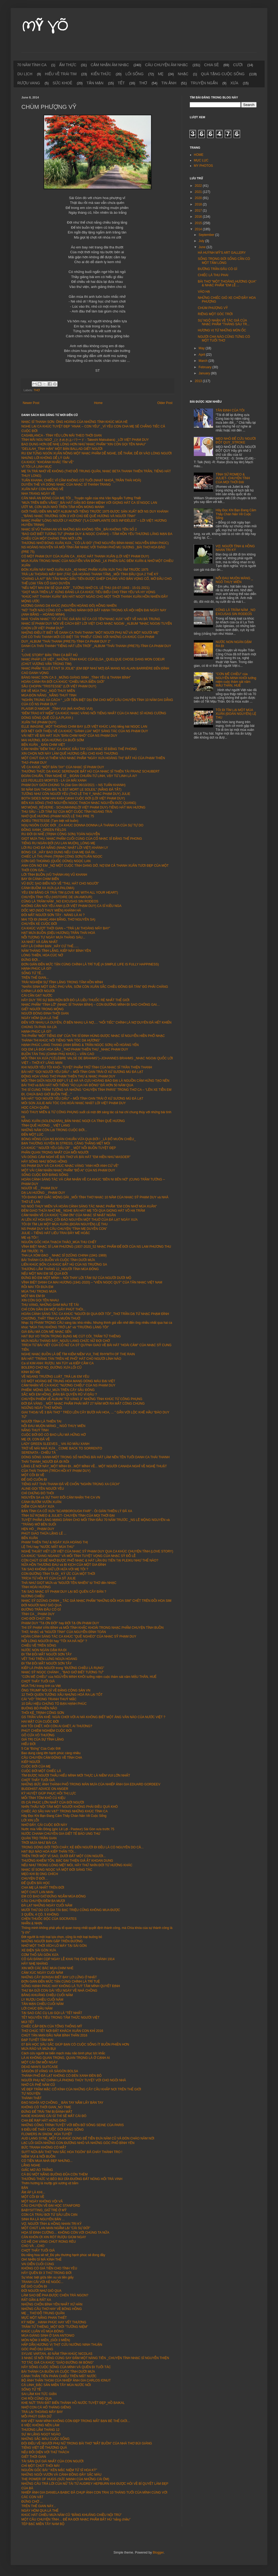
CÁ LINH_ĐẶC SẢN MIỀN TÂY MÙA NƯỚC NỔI (56, 2385)
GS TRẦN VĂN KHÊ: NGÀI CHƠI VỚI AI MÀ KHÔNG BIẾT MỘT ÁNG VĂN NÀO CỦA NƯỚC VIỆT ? (93, 1717)
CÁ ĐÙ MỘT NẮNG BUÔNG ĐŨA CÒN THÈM (54, 2174)
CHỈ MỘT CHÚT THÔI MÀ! (40, 2466)
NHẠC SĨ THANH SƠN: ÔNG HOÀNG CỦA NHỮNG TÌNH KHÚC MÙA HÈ (74, 422)
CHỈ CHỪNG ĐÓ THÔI (37, 1493)
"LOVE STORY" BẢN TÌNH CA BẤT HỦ (49, 655)
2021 (199, 192)
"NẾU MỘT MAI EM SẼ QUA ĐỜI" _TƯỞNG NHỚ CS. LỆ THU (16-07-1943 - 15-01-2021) (85, 588)
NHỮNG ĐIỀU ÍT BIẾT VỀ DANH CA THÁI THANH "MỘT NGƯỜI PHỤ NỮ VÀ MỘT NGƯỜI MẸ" (90, 633)
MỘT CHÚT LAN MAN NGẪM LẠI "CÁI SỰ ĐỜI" (55, 2228)
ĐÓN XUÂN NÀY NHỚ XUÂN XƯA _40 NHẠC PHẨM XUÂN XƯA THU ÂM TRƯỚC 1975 (84, 570)
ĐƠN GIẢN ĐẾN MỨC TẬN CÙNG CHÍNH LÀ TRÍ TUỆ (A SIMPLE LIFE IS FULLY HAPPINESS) (90, 964)
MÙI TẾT (27, 2022)
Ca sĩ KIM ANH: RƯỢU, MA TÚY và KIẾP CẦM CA (57, 1363)
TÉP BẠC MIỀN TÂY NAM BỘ (42, 2524)
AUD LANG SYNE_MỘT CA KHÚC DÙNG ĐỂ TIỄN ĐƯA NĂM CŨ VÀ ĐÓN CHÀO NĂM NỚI (87, 2138)
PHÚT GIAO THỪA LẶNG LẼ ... (44, 1533)
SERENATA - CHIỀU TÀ (38, 1453)
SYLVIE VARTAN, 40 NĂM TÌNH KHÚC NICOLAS (56, 2354)
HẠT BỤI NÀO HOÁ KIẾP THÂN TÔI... (48, 1851)
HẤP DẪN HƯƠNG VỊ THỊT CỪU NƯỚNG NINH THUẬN (61, 2345)
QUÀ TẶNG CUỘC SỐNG (223, 74)
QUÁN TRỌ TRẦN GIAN (39, 1838)
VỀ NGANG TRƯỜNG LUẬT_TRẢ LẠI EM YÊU (55, 1376)
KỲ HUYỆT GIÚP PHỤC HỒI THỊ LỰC (48, 1793)
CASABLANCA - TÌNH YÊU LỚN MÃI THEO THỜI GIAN (61, 435)
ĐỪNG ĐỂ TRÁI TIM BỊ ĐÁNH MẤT (46, 2112)
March (203, 361)
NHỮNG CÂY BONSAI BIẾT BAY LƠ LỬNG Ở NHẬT (59, 1977)
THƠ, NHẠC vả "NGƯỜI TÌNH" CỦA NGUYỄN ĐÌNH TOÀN (63, 1632)
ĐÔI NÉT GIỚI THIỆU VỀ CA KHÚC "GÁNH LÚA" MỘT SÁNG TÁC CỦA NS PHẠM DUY (84, 731)
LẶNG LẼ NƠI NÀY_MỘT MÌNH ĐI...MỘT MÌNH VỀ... (59, 1466)
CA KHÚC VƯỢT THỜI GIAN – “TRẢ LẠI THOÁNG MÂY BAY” (65, 928)
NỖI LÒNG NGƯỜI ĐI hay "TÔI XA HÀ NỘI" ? (54, 1641)
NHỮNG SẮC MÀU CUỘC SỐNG (45, 2439)
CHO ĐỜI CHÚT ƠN (36, 1618)
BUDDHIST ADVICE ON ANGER (44, 1789)
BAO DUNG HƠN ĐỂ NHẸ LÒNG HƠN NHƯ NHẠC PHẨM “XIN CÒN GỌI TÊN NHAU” (83, 444)
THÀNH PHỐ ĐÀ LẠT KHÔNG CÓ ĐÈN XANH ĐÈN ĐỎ (61, 2076)
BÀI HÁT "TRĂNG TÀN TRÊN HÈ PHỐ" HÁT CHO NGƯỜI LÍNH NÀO (71, 1359)
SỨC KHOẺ (62, 83)
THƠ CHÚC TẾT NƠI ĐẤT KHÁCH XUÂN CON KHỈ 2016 (62, 2031)
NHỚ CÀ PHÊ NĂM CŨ (38, 2085)
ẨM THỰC (67, 65)
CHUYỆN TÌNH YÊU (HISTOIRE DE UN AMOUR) (56, 897)
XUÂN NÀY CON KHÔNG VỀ (42, 489)
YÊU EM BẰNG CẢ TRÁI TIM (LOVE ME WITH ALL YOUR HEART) (69, 892)
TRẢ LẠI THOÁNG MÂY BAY (42, 2412)
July (202, 241)
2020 (199, 198)
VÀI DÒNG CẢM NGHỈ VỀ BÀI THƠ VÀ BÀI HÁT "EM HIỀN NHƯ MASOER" (75, 1157)
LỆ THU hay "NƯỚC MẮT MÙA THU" (47, 1547)
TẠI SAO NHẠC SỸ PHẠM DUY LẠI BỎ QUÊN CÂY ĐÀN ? (63, 1592)
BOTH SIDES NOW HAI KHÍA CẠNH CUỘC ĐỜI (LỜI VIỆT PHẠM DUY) (73, 798)
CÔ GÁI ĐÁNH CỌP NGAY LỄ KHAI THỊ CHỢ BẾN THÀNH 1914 (67, 1959)
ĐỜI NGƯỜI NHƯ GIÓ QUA (41, 1605)
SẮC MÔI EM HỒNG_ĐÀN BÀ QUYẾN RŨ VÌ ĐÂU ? (59, 1394)
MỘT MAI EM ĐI (33, 1296)
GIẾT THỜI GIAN (33, 2457)
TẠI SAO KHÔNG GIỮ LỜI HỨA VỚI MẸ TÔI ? (54, 1569)
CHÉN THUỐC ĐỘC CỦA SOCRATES (48, 1919)
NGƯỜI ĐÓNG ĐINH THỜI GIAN (45, 1013)
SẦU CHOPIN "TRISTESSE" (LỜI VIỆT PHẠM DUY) (58, 686)
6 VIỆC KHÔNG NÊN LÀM (40, 2425)
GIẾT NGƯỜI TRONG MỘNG (42, 1009)
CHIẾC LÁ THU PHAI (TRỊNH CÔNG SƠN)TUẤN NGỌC (61, 856)
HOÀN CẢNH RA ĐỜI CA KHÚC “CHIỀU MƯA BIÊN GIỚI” (63, 682)
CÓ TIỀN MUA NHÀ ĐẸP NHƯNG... (46, 2161)
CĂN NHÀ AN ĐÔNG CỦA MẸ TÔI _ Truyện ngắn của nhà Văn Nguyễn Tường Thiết (81, 498)
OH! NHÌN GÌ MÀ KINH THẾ (41, 2259)
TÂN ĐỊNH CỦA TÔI (230, 410)
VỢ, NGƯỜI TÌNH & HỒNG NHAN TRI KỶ (51, 2224)
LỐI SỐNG (134, 74)
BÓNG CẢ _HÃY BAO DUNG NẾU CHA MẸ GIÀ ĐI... (59, 852)
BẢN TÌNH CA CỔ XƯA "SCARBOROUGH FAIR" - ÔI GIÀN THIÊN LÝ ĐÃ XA (76, 1511)
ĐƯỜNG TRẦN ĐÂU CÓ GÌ (41, 1609)
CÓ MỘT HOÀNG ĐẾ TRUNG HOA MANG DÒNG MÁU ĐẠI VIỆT (68, 1381)
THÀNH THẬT (31, 2098)
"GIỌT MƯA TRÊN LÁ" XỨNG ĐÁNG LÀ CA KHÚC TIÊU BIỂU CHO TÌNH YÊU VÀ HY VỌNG (88, 592)
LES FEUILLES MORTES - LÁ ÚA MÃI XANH (53, 780)
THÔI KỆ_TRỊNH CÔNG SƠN (42, 1713)
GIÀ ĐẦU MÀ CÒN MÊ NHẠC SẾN (46, 1332)
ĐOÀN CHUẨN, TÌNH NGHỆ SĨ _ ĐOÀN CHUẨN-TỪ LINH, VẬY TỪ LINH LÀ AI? (79, 776)
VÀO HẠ (204, 292)
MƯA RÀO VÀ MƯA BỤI (38, 2049)
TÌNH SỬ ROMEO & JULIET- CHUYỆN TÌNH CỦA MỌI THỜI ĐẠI (68, 1515)
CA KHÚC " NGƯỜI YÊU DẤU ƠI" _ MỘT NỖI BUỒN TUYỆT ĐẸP (68, 1148)
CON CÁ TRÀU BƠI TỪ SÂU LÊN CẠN (49, 2215)
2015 (199, 223)
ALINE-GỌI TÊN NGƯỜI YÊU (42, 1489)
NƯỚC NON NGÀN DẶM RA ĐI (44, 1650)
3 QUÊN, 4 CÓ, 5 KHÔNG (40, 1914)
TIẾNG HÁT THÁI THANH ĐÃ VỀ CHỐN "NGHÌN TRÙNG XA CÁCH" (70, 1484)
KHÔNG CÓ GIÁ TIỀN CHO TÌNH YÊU (49, 2268)
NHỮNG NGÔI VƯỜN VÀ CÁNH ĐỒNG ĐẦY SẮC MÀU (61, 2474)
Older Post (164, 403)
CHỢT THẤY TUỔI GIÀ (38, 1681)
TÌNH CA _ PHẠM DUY (38, 1614)
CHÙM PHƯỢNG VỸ (213, 308)
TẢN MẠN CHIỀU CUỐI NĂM (42, 2004)
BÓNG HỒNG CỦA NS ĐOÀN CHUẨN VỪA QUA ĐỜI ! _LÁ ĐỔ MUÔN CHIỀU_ (78, 1139)
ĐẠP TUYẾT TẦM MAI (37, 2040)
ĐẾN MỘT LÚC (32, 1134)
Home (98, 403)
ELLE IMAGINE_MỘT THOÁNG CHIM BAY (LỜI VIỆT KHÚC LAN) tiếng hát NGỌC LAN (84, 726)
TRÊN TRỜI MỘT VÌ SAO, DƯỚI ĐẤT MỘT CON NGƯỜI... (63, 1856)
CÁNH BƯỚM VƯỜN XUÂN (41, 1502)
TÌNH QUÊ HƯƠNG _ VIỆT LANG (45, 1125)
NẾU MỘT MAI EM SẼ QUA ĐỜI (44, 1273)
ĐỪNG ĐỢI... (30, 960)
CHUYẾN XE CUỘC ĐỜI (39, 924)
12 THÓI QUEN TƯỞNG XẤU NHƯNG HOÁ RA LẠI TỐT (62, 1695)
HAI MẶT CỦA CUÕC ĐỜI (40, 1721)
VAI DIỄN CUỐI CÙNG (37, 2264)
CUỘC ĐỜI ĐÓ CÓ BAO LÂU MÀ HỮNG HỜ (53, 1435)
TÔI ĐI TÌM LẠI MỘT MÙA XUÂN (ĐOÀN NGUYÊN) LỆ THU (64, 1224)
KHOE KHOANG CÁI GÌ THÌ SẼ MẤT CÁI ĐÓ (53, 2116)
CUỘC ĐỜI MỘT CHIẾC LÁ (41, 1771)
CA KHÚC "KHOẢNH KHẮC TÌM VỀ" (47, 462)
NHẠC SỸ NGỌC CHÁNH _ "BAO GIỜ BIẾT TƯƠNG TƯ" (62, 1672)
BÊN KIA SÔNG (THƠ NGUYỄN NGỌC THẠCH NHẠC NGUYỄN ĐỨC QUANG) (78, 803)
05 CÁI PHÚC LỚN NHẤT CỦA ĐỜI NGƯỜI (52, 1802)
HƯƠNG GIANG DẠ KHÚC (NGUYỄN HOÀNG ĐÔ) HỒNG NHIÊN (69, 606)
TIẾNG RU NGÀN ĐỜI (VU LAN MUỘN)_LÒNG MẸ (58, 843)
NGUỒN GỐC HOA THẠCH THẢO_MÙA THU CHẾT (58, 1242)
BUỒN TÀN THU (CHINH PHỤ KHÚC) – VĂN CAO (57, 1054)
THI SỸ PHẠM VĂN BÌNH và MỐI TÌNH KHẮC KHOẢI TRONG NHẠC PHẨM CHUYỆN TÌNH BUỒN (92, 1628)
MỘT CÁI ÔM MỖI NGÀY (39, 2062)
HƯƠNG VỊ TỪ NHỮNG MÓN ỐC (222, 330)
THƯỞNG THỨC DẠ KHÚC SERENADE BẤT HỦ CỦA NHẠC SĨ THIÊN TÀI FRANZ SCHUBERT (90, 771)
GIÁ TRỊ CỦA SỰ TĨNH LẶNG (42, 1739)
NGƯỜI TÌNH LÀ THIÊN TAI (41, 1421)
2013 (199, 381)
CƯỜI (238, 65)
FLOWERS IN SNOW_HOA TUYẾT (46, 2134)
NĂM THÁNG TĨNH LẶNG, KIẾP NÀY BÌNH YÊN (56, 951)
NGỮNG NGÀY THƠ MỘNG (41, 1408)
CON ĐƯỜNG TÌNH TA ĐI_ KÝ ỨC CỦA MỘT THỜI (58, 1574)
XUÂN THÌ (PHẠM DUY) (38, 722)
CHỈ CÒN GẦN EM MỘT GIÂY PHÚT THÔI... (53, 1309)
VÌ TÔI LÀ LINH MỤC (36, 467)
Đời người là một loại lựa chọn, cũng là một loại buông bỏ (61, 1937)
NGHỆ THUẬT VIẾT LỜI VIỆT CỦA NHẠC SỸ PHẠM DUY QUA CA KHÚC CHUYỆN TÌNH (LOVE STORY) (97, 1551)
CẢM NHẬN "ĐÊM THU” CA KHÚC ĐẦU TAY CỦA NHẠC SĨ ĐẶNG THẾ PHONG (79, 749)
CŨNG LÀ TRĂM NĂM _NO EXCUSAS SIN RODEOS (59, 901)
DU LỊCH (24, 74)
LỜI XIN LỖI (30, 1820)
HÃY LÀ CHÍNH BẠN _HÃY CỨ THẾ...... (50, 946)
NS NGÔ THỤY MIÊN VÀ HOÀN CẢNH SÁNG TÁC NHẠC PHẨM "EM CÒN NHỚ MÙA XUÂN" (89, 1206)
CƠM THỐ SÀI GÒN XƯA (40, 1955)
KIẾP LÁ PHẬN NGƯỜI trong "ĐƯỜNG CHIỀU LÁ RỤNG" (62, 1668)
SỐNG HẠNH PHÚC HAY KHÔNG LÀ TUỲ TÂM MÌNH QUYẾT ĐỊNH (70, 1986)
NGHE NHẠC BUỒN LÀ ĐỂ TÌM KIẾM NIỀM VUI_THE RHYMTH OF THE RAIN (78, 1354)
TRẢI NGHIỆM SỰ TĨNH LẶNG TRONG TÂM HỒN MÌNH (62, 982)
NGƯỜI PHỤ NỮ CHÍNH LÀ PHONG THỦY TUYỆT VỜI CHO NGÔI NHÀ (73, 2080)
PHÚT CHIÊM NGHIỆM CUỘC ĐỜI (46, 1731)
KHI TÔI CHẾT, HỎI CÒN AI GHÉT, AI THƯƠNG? (56, 1726)
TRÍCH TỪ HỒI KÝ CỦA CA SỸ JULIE (48, 1578)
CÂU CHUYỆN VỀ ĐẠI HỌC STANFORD (50, 2206)
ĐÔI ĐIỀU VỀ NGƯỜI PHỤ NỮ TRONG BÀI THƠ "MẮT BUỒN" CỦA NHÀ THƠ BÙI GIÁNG (86, 2443)
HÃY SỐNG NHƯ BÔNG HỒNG (44, 1161)
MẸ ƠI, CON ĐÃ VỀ (35, 1439)
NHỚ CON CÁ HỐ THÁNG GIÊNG (46, 2407)
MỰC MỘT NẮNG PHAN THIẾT (44, 2318)
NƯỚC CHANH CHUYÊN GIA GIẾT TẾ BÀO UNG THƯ (60, 1834)
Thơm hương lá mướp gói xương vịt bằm (49, 2183)
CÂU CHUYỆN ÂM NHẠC (166, 65)
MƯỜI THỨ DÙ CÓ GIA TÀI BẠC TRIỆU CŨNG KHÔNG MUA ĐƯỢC (70, 1910)
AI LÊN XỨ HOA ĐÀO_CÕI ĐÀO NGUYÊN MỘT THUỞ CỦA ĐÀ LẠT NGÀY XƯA (79, 1220)
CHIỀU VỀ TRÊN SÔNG (38, 1645)
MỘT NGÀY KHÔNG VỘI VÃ (42, 2201)
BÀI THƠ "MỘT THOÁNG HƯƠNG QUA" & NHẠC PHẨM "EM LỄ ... (227, 283)
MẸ (161, 74)
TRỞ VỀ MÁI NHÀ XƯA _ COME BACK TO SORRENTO (61, 1448)
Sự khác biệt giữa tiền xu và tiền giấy (47, 2277)
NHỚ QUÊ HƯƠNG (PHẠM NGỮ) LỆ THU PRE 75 (57, 816)
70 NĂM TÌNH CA (32, 65)
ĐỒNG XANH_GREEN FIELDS (43, 830)
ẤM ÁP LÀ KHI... (33, 2192)
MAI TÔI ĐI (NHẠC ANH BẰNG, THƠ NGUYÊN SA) (58, 919)
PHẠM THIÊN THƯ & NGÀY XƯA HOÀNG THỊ (54, 1542)
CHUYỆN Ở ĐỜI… (34, 1878)
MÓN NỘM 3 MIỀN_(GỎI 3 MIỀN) (45, 2340)
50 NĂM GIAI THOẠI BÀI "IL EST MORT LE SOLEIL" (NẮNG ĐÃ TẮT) (71, 789)
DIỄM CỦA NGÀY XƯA (37, 1506)
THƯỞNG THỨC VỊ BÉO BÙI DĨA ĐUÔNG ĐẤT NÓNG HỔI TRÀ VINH (71, 2179)
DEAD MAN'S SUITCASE (39, 2067)
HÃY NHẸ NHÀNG (34, 1963)
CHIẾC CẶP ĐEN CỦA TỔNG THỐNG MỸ (51, 2026)
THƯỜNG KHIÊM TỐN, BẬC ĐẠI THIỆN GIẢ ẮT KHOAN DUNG (67, 1860)
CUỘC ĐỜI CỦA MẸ (36, 1766)
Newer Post (31, 403)
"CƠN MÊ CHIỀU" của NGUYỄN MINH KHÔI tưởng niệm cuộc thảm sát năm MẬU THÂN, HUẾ (88, 1677)
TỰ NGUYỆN (30, 2093)
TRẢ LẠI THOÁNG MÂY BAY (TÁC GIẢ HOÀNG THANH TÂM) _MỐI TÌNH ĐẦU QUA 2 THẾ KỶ (89, 574)
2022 (199, 186)
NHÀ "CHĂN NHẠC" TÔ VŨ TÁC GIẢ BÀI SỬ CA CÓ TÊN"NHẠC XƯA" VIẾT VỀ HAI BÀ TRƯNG (90, 619)
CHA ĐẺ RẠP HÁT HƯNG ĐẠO (43, 2120)
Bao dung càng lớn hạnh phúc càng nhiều (50, 1753)
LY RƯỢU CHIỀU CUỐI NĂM (42, 2000)
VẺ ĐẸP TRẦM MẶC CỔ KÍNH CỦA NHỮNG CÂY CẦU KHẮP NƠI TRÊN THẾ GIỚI (81, 2089)
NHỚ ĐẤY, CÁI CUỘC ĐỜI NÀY (44, 1825)
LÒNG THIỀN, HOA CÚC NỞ (42, 955)
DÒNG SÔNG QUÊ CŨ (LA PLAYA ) (47, 718)
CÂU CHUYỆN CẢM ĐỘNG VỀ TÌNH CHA (51, 1757)
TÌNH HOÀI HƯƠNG (36, 1587)
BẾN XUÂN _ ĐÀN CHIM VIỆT (43, 745)
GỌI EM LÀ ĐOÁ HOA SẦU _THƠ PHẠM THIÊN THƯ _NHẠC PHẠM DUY (74, 1049)
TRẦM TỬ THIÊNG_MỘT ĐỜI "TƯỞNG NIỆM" (54, 2327)
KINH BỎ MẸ (30, 1372)
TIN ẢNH (168, 83)
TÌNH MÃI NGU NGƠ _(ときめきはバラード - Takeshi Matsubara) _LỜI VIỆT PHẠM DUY (85, 440)
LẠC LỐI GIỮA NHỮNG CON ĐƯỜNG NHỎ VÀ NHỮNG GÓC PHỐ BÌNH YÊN (77, 2143)
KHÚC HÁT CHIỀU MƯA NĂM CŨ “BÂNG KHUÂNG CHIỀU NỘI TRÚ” (71, 2515)
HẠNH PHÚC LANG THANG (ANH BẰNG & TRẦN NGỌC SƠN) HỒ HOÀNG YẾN (80, 1045)
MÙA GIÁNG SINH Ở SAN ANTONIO (47, 2335)
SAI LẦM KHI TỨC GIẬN (39, 2394)
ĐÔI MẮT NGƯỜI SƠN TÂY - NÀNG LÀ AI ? (52, 915)
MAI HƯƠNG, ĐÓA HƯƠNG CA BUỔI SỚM (52, 740)
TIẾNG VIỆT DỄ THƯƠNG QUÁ (44, 2448)
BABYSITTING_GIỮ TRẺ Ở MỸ (44, 2210)
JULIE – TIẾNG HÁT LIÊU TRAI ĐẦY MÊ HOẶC (55, 1233)
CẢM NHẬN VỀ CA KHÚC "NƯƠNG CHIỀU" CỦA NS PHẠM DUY (68, 1385)
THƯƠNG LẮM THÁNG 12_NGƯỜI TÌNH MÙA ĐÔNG (60, 1269)
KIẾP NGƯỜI (30, 1762)
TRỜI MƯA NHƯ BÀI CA (38, 1843)
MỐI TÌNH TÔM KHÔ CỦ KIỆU (43, 1798)
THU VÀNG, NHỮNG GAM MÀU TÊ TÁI (50, 1305)
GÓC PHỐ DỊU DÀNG (37, 2349)
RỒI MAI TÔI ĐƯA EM (37, 1287)
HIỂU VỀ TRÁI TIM (60, 74)
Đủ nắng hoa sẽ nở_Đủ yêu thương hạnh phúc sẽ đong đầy (63, 2255)
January (205, 373)
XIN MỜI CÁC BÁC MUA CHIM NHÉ (47, 1968)
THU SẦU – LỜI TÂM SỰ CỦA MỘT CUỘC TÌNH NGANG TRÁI (66, 812)
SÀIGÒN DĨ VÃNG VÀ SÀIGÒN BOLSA (49, 2071)
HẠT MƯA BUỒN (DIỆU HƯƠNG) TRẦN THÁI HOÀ (58, 933)
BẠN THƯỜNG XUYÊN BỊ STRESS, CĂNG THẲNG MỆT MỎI (65, 1143)
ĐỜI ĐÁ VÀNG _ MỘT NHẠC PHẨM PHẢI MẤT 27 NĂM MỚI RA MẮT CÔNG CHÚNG (83, 1403)
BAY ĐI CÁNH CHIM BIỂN (40, 879)
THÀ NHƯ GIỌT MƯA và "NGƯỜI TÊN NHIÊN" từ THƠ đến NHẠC (68, 1583)
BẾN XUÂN (29, 1538)
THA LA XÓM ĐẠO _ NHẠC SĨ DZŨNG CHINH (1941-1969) (64, 1255)
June (202, 247)
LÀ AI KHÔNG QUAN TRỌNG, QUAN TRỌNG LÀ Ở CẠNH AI (65, 2058)
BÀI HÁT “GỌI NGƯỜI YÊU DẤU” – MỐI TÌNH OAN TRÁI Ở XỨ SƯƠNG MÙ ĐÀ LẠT (82, 1072)
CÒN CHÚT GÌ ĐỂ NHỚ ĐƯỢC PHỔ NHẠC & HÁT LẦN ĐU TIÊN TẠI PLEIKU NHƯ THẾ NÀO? (89, 1560)
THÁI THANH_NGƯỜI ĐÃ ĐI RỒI (45, 1462)
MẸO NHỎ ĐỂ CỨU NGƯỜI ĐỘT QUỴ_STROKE (236, 440)
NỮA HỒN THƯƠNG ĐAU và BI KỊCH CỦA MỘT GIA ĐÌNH (63, 1565)
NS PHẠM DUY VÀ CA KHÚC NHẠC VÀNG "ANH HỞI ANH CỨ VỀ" (70, 1166)
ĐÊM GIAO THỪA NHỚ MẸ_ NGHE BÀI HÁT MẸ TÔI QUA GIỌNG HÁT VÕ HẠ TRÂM (83, 1210)
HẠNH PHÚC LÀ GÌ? (36, 968)
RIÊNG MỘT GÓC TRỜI (215, 314)
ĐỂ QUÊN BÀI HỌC (35, 1883)
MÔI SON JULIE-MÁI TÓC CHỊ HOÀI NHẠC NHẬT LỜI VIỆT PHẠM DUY (73, 1103)
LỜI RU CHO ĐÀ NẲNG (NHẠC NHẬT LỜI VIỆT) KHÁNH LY (64, 848)
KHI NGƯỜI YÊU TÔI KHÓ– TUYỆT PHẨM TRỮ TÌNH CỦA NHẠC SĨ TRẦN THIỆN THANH (86, 1067)
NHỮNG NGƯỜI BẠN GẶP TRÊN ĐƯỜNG (52, 1941)
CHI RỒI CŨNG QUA (36, 2398)
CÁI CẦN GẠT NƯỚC (36, 995)
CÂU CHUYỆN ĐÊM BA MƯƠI (43, 1901)
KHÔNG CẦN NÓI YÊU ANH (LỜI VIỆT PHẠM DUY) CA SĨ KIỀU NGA (71, 906)
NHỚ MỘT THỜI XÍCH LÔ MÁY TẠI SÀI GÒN (54, 1946)
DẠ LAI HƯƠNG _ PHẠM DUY (43, 1193)
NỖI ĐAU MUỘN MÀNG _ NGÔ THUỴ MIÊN (53, 1426)
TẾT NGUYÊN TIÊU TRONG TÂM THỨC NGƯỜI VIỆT (60, 2017)
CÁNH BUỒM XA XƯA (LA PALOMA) (47, 888)
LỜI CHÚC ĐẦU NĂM (36, 2008)
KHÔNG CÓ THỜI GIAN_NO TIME (46, 2107)
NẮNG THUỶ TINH (35, 1430)
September (207, 235)
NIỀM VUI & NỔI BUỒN (38, 2156)
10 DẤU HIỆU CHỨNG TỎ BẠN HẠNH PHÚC (54, 1704)
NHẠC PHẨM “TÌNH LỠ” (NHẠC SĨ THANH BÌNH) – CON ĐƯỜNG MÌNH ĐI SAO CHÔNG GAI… (90, 1004)
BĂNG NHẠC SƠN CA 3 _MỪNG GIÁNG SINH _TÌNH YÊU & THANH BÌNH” (76, 677)
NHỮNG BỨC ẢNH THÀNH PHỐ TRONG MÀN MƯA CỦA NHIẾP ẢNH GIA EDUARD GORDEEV (90, 1784)
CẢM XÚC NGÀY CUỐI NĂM (42, 1973)
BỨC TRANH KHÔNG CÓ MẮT (43, 2147)
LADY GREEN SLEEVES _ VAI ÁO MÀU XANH (55, 1444)
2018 (199, 204)
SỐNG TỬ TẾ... (32, 973)
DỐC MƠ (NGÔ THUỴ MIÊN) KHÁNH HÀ (51, 910)
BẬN (24, 2188)
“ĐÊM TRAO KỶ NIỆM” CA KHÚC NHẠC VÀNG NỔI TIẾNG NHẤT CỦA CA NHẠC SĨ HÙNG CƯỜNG (93, 713)
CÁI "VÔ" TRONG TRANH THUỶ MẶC (48, 1699)
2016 (199, 217)
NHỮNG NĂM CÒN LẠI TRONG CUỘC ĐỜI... (54, 1130)
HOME (198, 155)
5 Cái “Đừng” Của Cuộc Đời (40, 1748)
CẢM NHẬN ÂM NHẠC (110, 65)
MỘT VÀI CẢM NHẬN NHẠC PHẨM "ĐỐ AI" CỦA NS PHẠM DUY (68, 1170)
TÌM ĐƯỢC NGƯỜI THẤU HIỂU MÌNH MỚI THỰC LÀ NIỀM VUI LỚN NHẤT (75, 1775)
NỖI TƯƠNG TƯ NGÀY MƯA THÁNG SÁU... (53, 937)
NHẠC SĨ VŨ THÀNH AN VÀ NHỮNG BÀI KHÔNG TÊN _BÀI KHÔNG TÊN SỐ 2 (79, 529)
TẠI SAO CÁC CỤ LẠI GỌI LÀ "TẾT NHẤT (51, 2013)
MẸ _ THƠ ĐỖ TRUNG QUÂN (42, 2313)
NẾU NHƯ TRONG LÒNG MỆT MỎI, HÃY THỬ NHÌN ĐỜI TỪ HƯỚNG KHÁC (76, 1865)
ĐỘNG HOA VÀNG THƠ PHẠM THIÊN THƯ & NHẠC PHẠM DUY (68, 1076)
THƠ (143, 83)
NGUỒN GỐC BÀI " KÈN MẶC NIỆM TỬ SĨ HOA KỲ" (59, 2470)
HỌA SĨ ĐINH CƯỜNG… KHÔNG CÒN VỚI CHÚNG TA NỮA (65, 2232)
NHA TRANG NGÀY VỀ (38, 494)
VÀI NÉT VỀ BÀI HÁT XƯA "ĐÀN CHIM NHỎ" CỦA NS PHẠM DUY (69, 736)
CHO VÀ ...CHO (32, 2246)
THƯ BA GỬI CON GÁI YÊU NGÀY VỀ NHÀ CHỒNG (59, 1990)
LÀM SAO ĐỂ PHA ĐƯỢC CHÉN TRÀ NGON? (54, 2295)
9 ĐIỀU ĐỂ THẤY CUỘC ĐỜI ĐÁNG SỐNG (52, 2129)
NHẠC (183, 74)
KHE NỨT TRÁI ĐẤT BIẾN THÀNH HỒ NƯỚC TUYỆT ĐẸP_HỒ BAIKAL (73, 2403)
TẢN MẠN (95, 83)
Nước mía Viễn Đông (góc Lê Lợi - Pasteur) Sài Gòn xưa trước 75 (67, 1829)
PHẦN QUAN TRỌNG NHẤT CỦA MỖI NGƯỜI (54, 1152)
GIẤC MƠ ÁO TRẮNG (37, 2170)
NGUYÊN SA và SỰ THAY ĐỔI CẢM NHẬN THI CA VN (60, 1497)
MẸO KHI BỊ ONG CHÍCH (39, 1874)
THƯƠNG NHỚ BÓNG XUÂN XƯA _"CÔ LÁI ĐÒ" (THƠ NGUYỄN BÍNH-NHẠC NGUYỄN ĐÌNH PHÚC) (95, 543)
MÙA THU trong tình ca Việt (41, 1686)
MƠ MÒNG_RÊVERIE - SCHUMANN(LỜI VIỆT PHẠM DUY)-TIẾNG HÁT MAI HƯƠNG (83, 807)
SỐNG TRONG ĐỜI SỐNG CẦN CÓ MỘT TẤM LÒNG (224, 260)
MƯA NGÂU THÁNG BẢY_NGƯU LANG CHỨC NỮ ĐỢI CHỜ (65, 1341)
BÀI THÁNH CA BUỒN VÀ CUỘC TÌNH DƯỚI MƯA (58, 1260)
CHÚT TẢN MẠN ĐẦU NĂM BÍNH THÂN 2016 (54, 2035)
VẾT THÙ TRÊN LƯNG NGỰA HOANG (49, 1659)
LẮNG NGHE (30, 2165)
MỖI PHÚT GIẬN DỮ (36, 2416)
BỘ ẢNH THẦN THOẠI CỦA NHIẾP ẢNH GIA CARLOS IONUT (66, 2380)
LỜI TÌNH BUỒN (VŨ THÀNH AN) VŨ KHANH (54, 875)
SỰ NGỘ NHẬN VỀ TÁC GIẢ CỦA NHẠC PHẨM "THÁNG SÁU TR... (224, 322)
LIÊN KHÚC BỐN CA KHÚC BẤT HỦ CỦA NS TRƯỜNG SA (64, 1264)
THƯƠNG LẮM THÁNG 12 (40, 2430)
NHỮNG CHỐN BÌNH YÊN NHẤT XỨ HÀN (51, 2304)
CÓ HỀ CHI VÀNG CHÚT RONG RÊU (48, 2242)
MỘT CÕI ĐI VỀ (32, 1475)
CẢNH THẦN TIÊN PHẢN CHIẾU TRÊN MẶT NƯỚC (58, 2376)
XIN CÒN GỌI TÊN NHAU (40, 1300)
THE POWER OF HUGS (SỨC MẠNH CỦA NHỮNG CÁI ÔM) (65, 2479)
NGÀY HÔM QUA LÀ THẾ (40, 1018)
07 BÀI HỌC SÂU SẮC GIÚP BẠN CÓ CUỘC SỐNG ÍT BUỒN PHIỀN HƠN (75, 2044)
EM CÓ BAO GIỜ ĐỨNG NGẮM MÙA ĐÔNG (53, 1896)
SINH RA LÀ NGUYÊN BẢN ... (43, 2219)
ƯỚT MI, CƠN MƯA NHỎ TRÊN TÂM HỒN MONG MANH (62, 507)
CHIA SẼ (211, 65)
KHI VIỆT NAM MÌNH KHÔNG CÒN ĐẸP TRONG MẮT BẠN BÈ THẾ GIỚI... (75, 2421)
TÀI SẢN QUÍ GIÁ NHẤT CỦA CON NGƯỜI (52, 2461)
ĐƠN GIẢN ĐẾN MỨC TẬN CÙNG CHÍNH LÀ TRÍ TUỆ (60, 1981)
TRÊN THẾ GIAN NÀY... (38, 2506)
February (205, 367)
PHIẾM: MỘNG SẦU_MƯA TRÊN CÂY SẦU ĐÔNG (58, 1390)
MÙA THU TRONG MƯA (38, 1291)
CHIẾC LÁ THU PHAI (213, 275)
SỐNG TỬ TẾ (31, 2389)
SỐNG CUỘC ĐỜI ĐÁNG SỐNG (44, 1175)
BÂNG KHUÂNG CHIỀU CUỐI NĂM (47, 1995)
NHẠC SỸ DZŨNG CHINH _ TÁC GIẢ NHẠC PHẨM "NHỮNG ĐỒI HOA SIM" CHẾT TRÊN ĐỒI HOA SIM (96, 1601)
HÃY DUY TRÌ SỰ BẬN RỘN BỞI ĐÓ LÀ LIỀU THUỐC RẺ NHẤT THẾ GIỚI (75, 1000)
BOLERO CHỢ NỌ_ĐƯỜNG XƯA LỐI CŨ (51, 1367)
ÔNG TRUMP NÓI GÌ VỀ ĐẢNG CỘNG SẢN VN (55, 1690)
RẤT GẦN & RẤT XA (36, 2300)
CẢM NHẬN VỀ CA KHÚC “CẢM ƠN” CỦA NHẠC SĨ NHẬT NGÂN (68, 1215)
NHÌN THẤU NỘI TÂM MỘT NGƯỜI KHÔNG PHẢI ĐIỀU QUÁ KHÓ (69, 1807)
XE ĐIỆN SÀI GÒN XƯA (38, 1950)
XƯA (234, 83)
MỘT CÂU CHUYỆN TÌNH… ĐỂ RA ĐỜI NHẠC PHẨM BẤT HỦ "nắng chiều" (75, 2519)
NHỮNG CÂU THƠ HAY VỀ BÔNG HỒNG (51, 2309)
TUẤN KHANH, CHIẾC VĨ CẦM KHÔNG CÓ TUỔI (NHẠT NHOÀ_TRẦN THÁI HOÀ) (81, 480)
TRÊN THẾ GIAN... (35, 978)
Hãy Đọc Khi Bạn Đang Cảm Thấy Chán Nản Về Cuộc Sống (63, 1816)
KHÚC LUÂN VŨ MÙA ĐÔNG (42, 2331)
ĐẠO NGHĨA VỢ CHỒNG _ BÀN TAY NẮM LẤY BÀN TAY (62, 2103)
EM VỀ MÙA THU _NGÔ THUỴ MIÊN (48, 691)
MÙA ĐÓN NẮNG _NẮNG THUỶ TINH (48, 695)
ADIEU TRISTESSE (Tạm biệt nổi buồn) (49, 821)
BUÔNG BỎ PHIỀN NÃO (39, 1708)
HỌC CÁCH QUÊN (35, 1107)
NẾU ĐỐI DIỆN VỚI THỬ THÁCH (45, 2452)
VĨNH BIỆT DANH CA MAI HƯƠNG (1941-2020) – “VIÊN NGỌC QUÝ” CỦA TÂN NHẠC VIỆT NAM (91, 1282)
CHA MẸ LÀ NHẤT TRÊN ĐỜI (42, 1887)
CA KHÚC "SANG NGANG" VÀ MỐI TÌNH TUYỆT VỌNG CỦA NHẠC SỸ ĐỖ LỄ (78, 1556)
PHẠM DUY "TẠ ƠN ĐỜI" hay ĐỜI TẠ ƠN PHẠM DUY (60, 1623)
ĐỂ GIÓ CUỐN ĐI (34, 1479)
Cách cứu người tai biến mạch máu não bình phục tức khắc (63, 2053)
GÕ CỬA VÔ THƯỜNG (38, 1735)
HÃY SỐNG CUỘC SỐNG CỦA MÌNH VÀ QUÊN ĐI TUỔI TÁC (66, 2367)
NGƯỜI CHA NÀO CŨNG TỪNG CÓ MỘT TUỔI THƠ (224, 338)
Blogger (158, 2552)
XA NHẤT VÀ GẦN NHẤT (39, 942)
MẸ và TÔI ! (29, 1237)
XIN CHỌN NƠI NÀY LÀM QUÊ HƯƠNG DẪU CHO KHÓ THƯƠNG (70, 753)
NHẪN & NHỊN (31, 1923)
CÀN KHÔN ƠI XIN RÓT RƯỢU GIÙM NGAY (53, 2237)
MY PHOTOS (203, 166)
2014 (199, 229)
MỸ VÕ (44, 27)
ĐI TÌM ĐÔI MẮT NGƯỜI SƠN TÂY (46, 1654)
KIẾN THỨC (101, 74)
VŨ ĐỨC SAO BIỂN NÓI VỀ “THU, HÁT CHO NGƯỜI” (60, 883)
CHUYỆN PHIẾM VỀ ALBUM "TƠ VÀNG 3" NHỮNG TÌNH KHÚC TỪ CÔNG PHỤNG (81, 1399)
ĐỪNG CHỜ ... (32, 2501)
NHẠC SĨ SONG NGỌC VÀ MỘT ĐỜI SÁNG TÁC (56, 1870)
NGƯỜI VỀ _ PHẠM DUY (39, 1188)
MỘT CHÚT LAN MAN (37, 1892)
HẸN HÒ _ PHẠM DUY (37, 1529)
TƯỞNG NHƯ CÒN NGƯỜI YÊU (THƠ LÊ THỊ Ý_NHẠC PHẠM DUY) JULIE (75, 794)
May (202, 348)
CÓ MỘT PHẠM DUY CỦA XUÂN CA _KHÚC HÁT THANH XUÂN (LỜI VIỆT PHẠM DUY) (85, 556)
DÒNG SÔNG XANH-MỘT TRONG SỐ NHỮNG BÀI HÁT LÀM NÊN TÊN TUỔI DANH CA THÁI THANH (95, 1457)
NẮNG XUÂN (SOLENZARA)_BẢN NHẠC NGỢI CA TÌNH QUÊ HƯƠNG (73, 1121)
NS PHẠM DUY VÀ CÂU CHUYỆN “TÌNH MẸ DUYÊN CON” (64, 1229)
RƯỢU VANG (28, 83)
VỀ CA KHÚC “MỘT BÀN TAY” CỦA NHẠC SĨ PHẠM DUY (62, 767)
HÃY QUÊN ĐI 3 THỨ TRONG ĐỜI (46, 2273)
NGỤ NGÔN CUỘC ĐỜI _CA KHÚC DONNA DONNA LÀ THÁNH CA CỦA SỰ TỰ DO (82, 825)
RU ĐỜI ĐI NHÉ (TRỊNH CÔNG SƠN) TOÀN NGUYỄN (60, 834)
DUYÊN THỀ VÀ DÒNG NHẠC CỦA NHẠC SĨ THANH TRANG (66, 484)
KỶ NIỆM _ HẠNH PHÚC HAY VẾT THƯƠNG (53, 2322)
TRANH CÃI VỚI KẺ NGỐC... (42, 2282)
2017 (199, 210)
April (202, 354)
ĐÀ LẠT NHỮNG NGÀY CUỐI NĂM (46, 1905)
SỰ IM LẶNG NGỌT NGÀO (41, 2434)
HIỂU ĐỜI (28, 1744)
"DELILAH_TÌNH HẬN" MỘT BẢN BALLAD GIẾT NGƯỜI (61, 449)
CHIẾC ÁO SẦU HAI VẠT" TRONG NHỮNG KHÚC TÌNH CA (64, 1811)
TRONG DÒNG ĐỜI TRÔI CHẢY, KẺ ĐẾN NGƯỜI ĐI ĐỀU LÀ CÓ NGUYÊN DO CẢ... (82, 1847)
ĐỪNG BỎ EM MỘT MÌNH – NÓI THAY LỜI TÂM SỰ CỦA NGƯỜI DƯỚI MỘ (76, 1278)
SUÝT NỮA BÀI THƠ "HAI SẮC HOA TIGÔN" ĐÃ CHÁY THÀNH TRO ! (71, 2152)
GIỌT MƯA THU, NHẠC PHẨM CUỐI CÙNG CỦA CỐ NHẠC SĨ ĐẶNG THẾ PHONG (81, 839)
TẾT (121, 83)
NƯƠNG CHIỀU (32, 1596)
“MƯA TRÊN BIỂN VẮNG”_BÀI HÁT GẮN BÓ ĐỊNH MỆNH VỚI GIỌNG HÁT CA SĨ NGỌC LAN (89, 503)
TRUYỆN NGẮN (204, 83)
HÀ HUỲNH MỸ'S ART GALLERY (222, 253)
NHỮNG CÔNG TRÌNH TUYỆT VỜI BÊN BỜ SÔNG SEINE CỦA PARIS (72, 2125)
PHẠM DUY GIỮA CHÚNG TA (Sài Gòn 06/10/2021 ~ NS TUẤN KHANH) (73, 785)
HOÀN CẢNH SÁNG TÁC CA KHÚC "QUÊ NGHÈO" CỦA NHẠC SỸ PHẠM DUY (78, 1636)
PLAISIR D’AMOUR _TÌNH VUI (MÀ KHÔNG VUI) (57, 709)
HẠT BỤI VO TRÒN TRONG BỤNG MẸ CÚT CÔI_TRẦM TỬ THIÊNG (71, 1336)
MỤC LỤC (201, 160)
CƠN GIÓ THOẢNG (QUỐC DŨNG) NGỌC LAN (56, 861)
